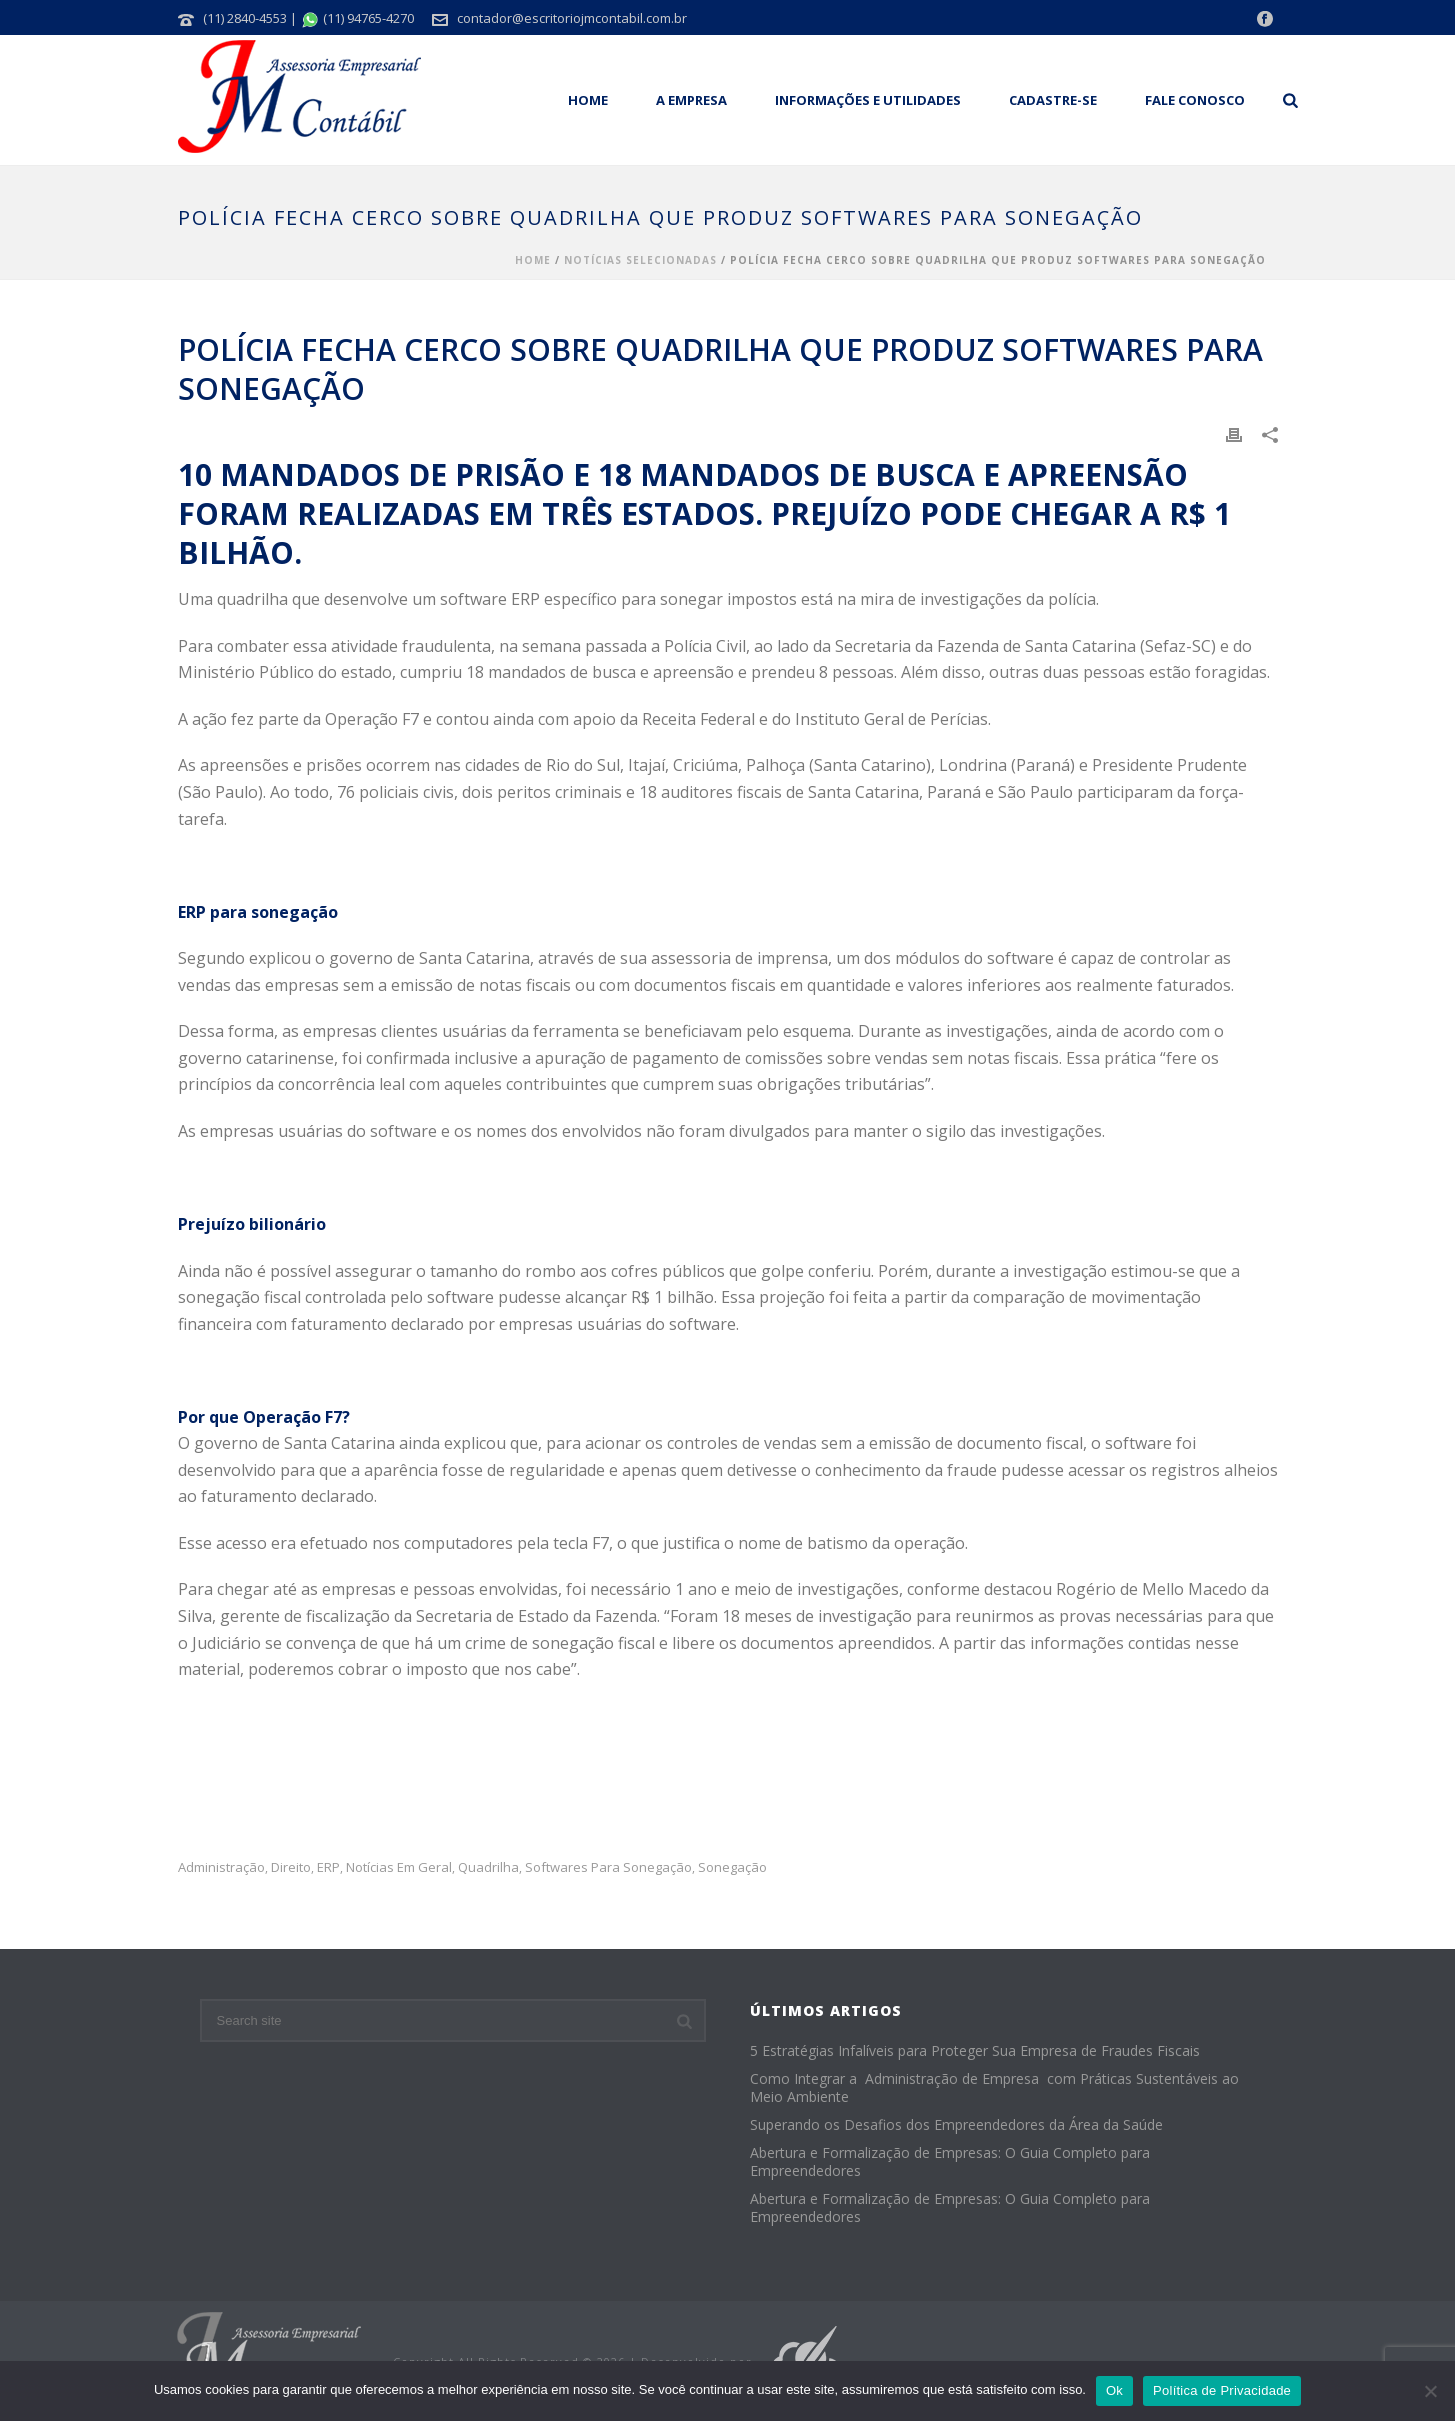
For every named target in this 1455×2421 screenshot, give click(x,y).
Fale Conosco (1195, 100)
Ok (1114, 2390)
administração (221, 1867)
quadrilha (488, 1867)
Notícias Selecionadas (640, 260)
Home (588, 100)
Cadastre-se (1053, 100)
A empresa (691, 100)
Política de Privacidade (1222, 2390)
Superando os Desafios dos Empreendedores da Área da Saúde (956, 2125)
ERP (328, 1867)
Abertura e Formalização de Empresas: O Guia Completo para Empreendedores (950, 2162)
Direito (291, 1867)
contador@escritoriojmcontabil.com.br (572, 18)
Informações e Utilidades (868, 100)
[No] (1430, 2391)
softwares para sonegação (608, 1867)
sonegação (732, 1867)
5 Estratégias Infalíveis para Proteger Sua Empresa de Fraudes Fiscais (975, 2051)
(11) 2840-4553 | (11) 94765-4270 (308, 18)
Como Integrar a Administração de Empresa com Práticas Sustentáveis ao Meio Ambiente (994, 2088)
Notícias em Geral (399, 1867)
